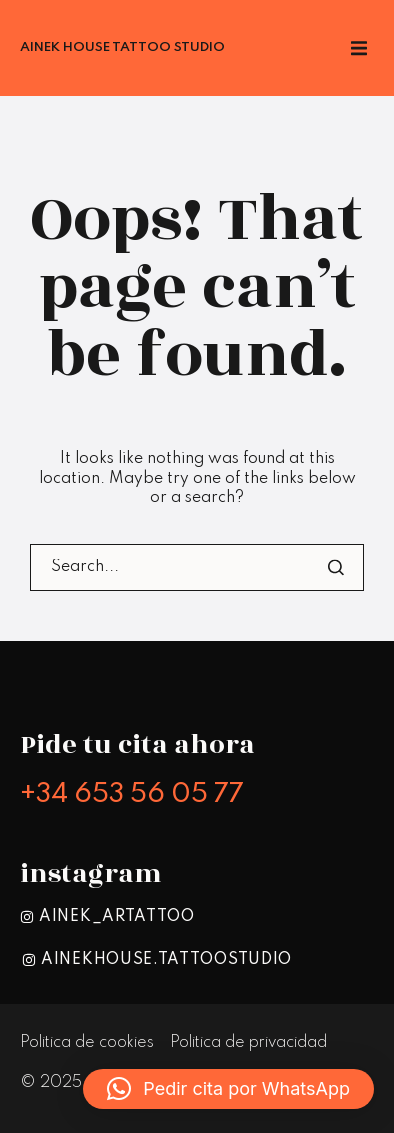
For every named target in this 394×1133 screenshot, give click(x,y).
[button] (228, 1089)
